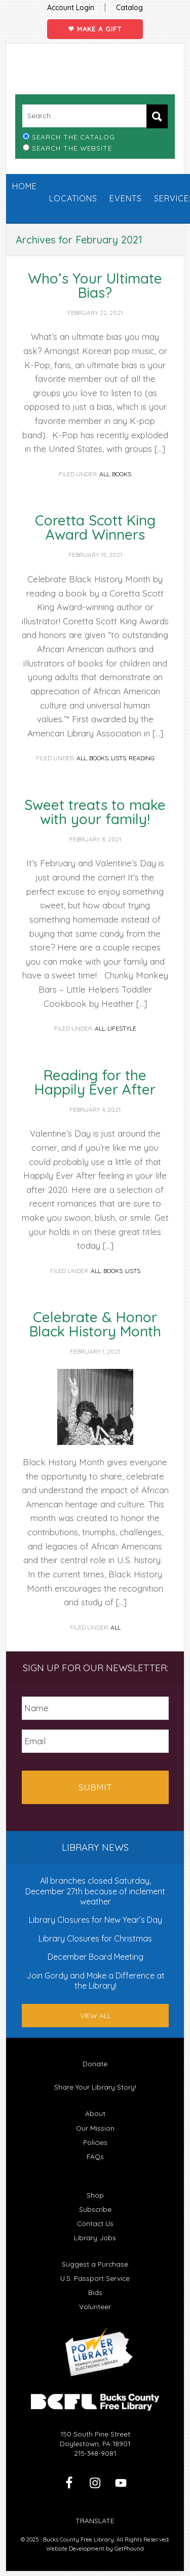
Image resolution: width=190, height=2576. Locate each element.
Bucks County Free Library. (79, 2539)
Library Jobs (95, 2237)
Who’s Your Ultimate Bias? (95, 285)
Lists (118, 758)
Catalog (129, 7)
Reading (142, 758)
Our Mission (95, 2128)
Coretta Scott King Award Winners (95, 527)
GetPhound (129, 2548)
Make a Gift (95, 29)
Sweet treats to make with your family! (95, 812)
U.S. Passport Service (95, 2278)
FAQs (95, 2156)
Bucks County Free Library (95, 76)
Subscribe (95, 2209)
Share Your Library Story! (95, 2087)
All (104, 474)
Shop (95, 2195)
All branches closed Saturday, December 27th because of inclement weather (95, 1891)
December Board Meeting (95, 1957)
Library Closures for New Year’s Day (95, 1920)
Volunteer (95, 2306)
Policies (95, 2142)
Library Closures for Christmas (95, 1938)
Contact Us (95, 2223)
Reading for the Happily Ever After (95, 1082)
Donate (95, 2063)
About (95, 2113)
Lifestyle (121, 1028)
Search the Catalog (73, 136)
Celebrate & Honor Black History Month (95, 1324)
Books (121, 474)
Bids (95, 2292)
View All (95, 2015)
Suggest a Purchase (95, 2264)
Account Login (70, 7)
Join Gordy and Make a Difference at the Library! (95, 1980)
